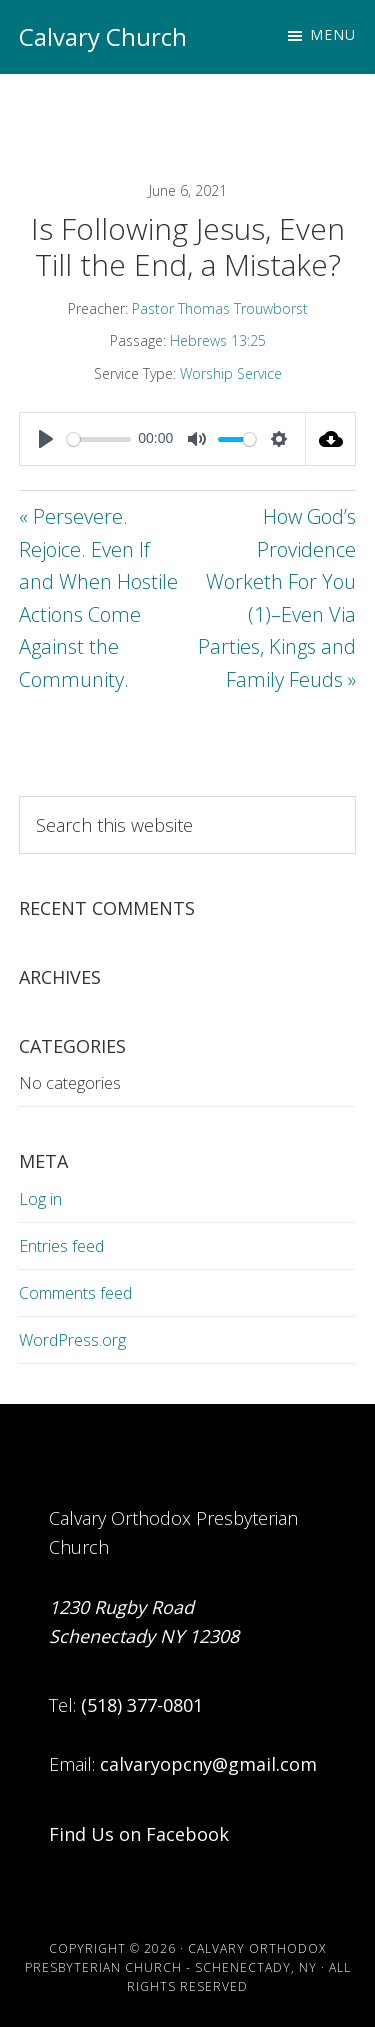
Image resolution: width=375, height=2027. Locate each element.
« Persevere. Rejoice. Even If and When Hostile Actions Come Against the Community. (98, 598)
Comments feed (75, 1293)
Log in (40, 1199)
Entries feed (61, 1246)
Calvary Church (103, 36)
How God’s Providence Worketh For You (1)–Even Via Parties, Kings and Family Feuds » (277, 598)
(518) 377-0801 (142, 1705)
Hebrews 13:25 (218, 340)
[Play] (46, 439)
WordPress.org (72, 1340)
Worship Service (231, 373)
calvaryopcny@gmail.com (208, 1764)
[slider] (99, 439)
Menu (333, 34)
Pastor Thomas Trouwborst (220, 308)
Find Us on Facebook (139, 1834)
